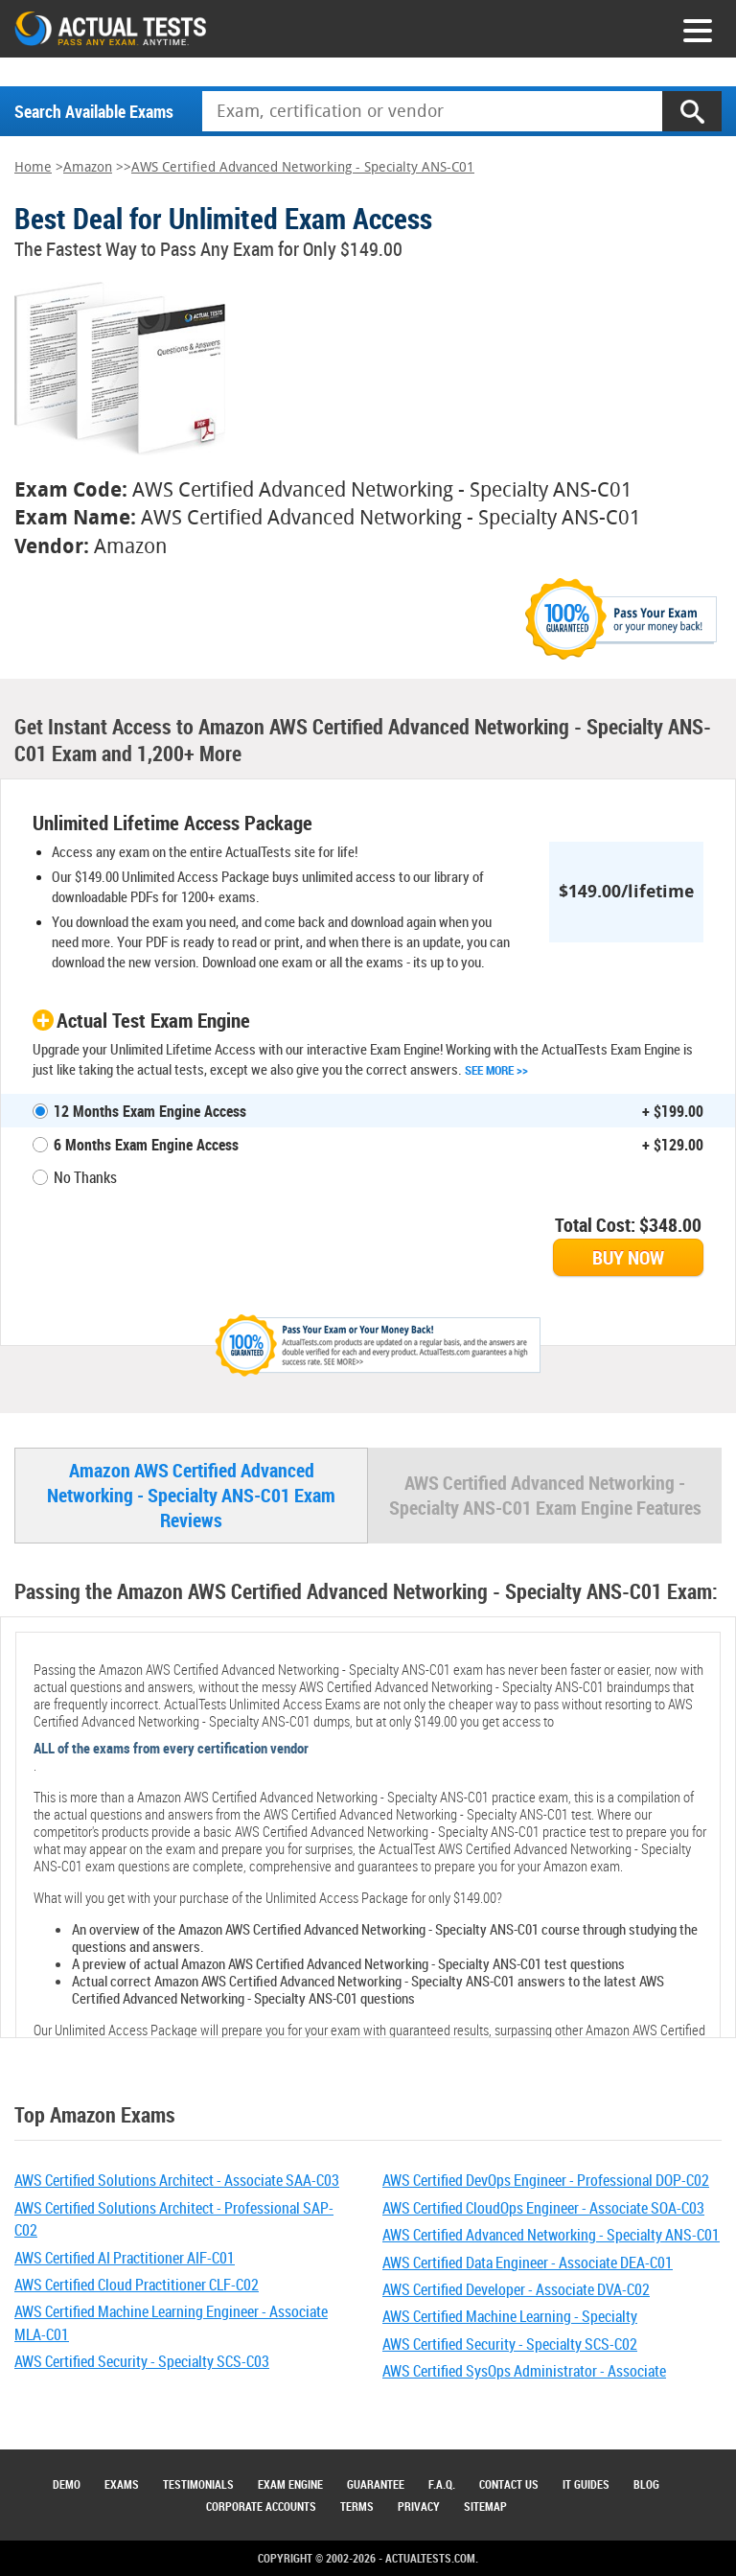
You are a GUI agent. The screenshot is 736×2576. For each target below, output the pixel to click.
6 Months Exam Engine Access (146, 1144)
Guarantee (375, 2484)
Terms (357, 2506)
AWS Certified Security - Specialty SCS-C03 (141, 2361)
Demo (66, 2484)
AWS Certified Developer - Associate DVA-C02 (516, 2289)
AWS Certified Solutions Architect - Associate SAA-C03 (176, 2180)
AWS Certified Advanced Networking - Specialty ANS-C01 (302, 167)
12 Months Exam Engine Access (150, 1111)
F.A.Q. (441, 2484)
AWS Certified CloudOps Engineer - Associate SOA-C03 (543, 2207)
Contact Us (509, 2484)
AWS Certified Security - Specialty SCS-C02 (509, 2344)
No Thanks (85, 1177)
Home (33, 167)
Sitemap (485, 2506)
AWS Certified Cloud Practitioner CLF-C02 (136, 2284)
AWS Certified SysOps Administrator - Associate (524, 2370)
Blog (646, 2484)
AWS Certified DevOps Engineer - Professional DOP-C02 (545, 2180)
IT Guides (586, 2484)
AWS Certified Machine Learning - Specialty (509, 2316)
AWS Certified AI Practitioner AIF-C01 (124, 2257)
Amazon (87, 167)
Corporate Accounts (261, 2506)
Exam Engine (290, 2484)
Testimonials (198, 2484)
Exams (121, 2484)
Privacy (419, 2506)
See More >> (496, 1070)
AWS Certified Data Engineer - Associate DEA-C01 (527, 2262)
